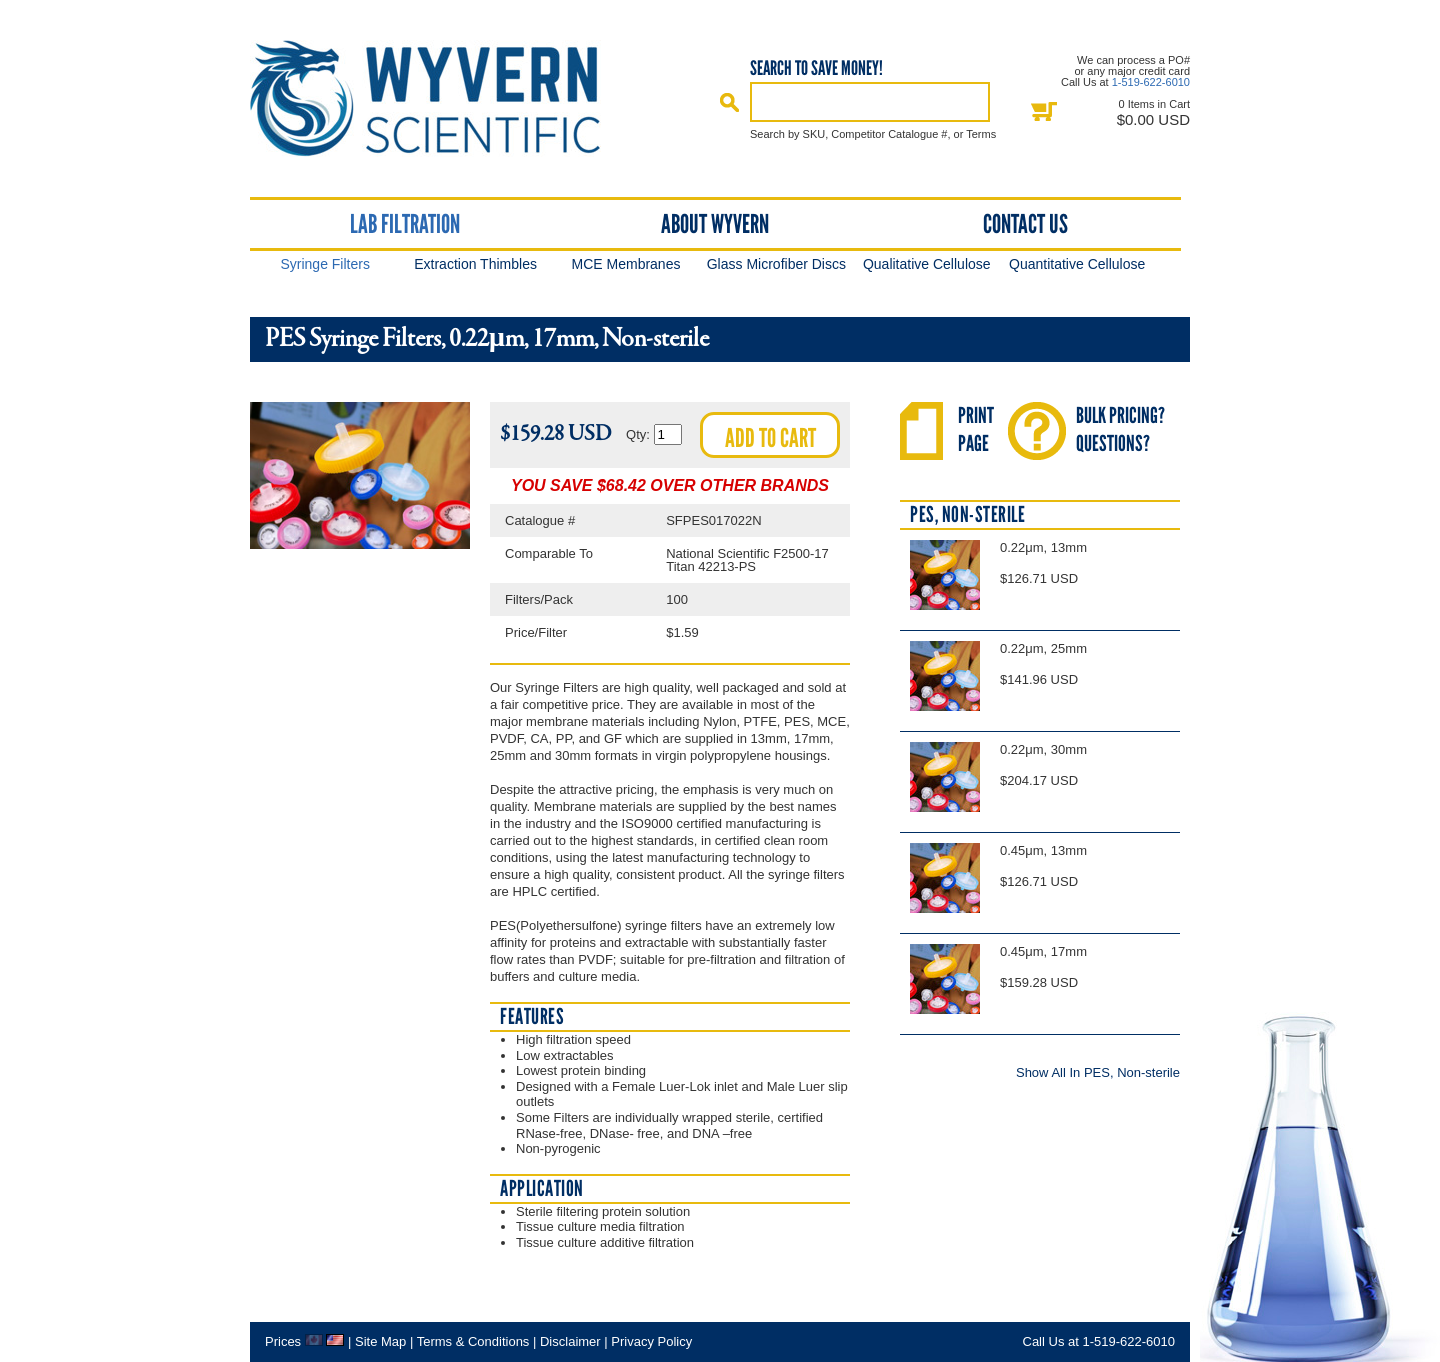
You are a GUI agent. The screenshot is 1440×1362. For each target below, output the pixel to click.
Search (730, 102)
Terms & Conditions (473, 1341)
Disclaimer (570, 1341)
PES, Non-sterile (967, 514)
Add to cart (770, 438)
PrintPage (976, 429)
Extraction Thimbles (475, 264)
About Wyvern (715, 224)
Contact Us (1025, 224)
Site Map (380, 1341)
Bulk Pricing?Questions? (1120, 429)
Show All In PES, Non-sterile (1098, 1072)
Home (443, 98)
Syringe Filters (324, 264)
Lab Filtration (405, 224)
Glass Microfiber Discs (776, 264)
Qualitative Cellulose (927, 264)
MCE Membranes (626, 264)
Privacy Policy (651, 1341)
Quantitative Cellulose (1077, 264)
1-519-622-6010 (1151, 82)
